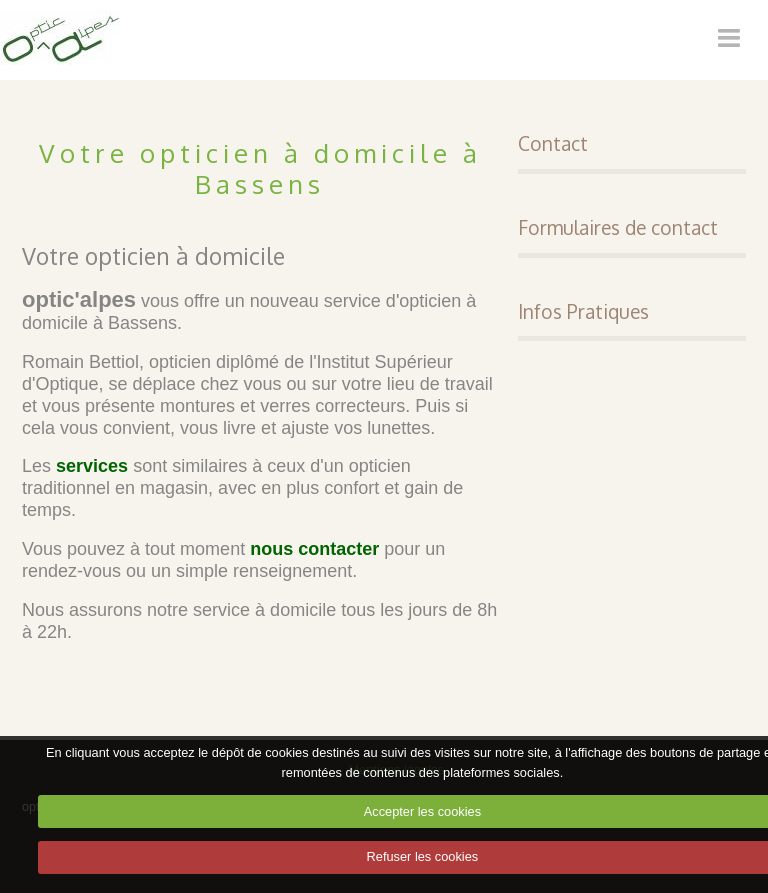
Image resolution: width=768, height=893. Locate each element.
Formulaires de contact (618, 227)
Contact (553, 143)
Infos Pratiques (583, 311)
